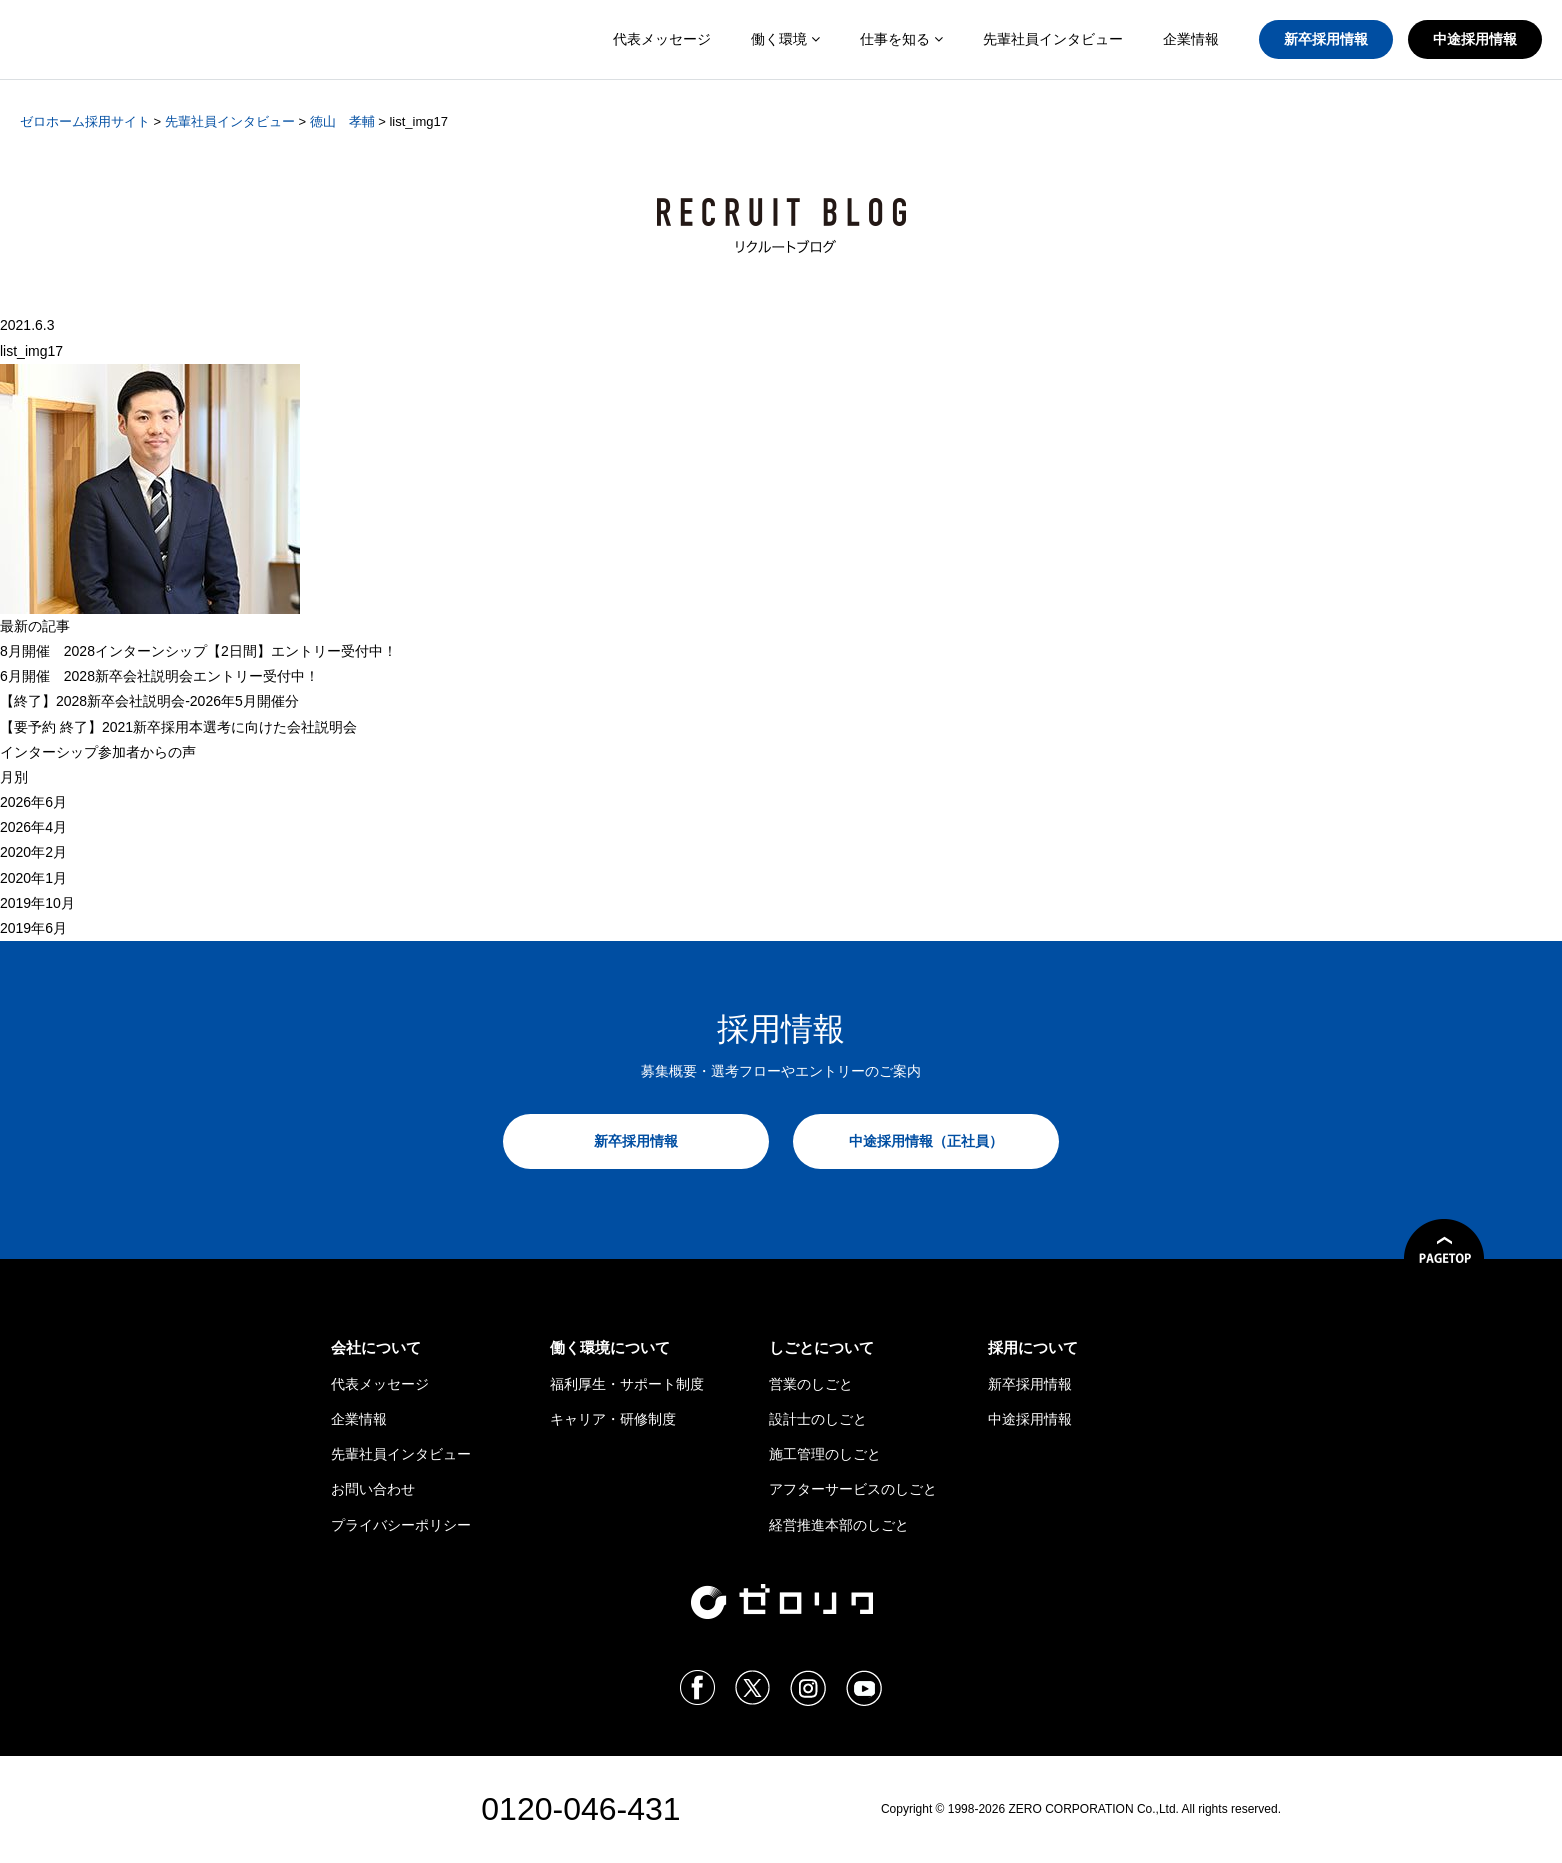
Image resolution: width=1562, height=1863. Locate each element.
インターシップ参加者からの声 (98, 752)
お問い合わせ (373, 1489)
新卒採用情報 (1326, 39)
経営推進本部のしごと (839, 1525)
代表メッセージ (662, 39)
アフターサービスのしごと (853, 1489)
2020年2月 (33, 852)
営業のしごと (811, 1384)
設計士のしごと (818, 1419)
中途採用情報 (1475, 39)
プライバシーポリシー (401, 1525)
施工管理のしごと (825, 1454)
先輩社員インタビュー (1053, 39)
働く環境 (785, 39)
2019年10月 (37, 903)
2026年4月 (33, 827)
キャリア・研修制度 (613, 1419)
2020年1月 (33, 878)
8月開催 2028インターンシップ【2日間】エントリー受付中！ (198, 651)
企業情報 (1191, 39)
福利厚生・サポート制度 (627, 1384)
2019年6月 (33, 928)
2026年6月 (33, 802)
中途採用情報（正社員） (926, 1141)
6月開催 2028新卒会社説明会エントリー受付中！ (159, 676)
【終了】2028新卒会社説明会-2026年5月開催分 (149, 701)
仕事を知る (901, 39)
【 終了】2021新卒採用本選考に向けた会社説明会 (178, 727)
